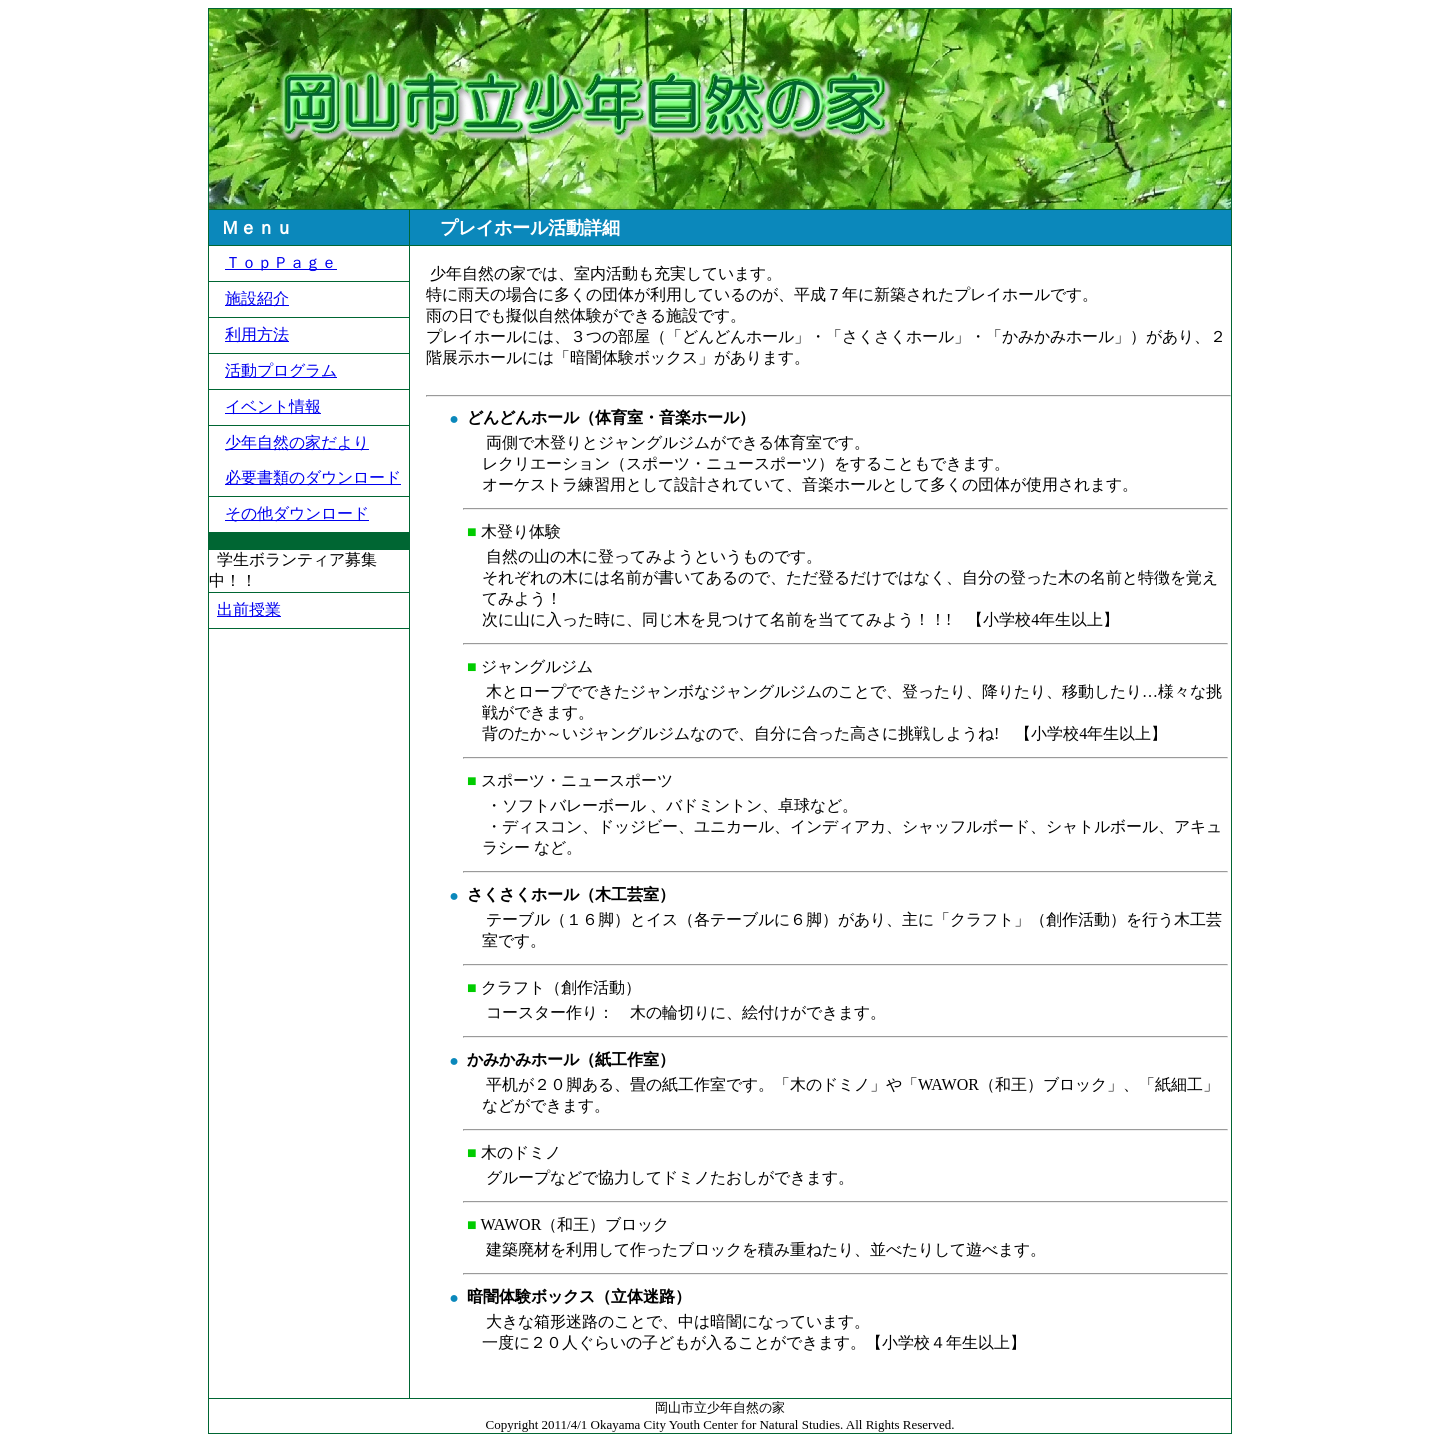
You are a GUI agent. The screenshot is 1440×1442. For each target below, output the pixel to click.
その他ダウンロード (297, 513)
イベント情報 (273, 406)
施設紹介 (257, 298)
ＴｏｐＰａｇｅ (281, 262)
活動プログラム (281, 370)
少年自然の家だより (297, 442)
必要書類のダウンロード (313, 477)
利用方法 (257, 334)
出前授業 (249, 609)
